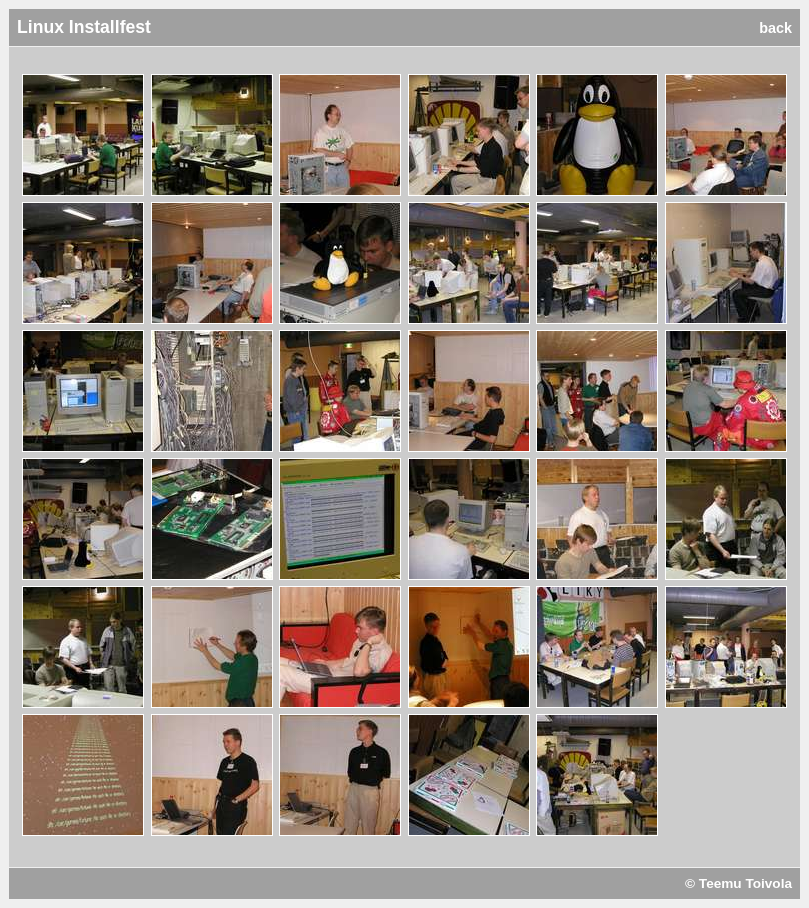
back (775, 28)
